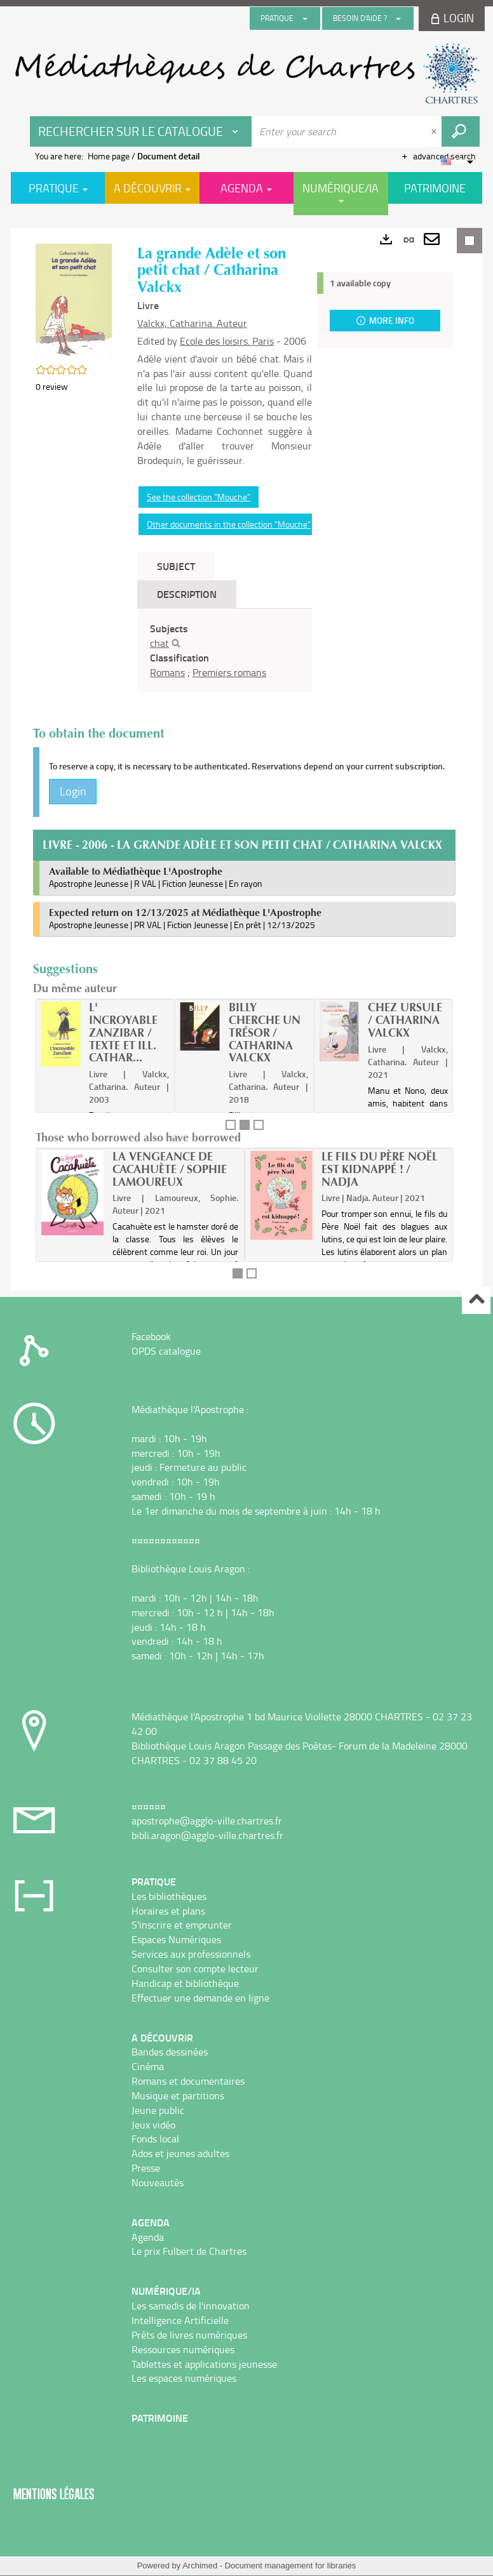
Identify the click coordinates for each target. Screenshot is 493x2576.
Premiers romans (229, 672)
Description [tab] (187, 594)
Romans (167, 672)
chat (159, 643)
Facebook (151, 1336)
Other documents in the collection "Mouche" (229, 524)
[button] (74, 301)
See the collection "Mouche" (198, 497)
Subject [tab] (176, 566)
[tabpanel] (224, 650)
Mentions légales (54, 2494)
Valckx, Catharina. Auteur (192, 323)
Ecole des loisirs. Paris (227, 341)
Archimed (199, 2566)
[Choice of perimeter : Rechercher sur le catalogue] (141, 131)
